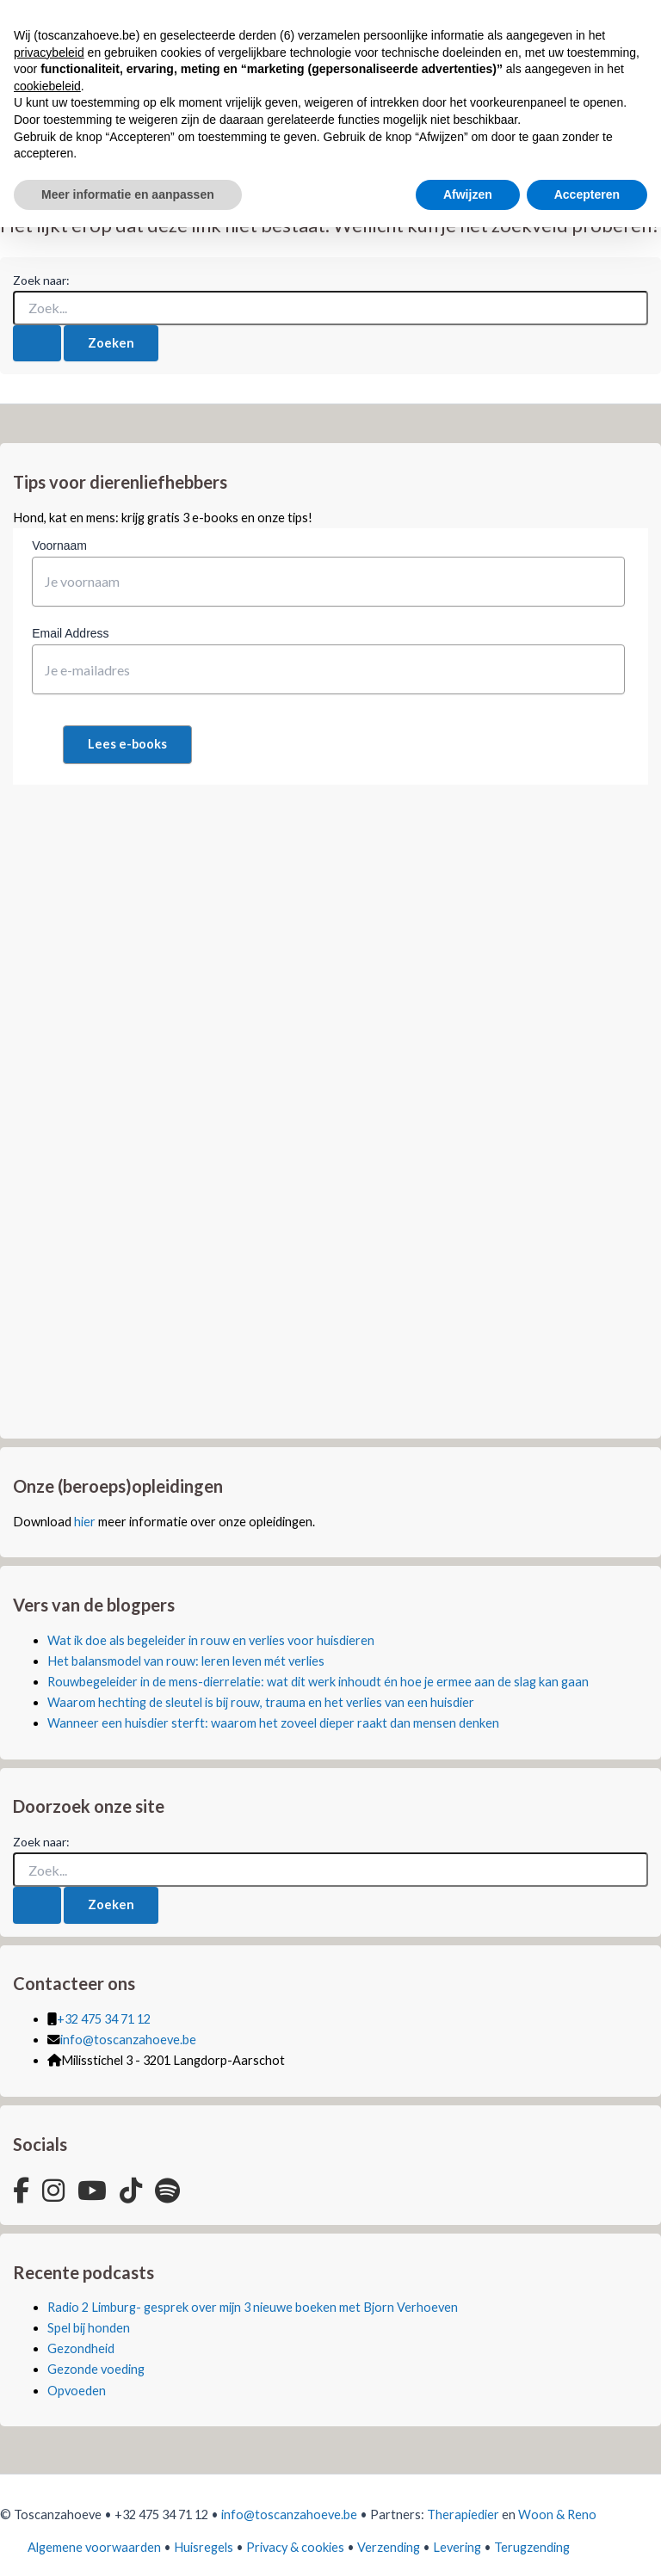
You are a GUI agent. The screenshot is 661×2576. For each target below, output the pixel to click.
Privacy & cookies (295, 2547)
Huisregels (203, 2547)
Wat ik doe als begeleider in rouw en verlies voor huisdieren (210, 1640)
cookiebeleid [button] (47, 86)
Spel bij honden (88, 2327)
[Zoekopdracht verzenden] (37, 343)
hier (85, 1521)
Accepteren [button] (587, 194)
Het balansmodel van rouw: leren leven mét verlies (185, 1661)
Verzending (388, 2547)
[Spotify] (167, 2190)
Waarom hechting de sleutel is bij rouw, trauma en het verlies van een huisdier (260, 1702)
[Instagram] (53, 2190)
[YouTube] (92, 2190)
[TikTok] (131, 2190)
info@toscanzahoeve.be (128, 2039)
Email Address (70, 633)
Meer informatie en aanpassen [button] (127, 194)
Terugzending (532, 2547)
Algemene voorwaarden (94, 2547)
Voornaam (59, 545)
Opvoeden (76, 2390)
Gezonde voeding (96, 2369)
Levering (457, 2547)
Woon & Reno (557, 2514)
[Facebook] (21, 2190)
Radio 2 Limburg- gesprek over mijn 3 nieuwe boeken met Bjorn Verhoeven (252, 2307)
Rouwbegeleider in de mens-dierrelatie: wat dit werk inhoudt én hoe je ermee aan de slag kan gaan (318, 1681)
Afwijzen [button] (467, 194)
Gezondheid (80, 2348)
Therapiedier (463, 2514)
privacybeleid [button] (49, 52)
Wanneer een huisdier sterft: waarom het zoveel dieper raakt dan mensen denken (273, 1723)
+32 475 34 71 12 (104, 2019)
